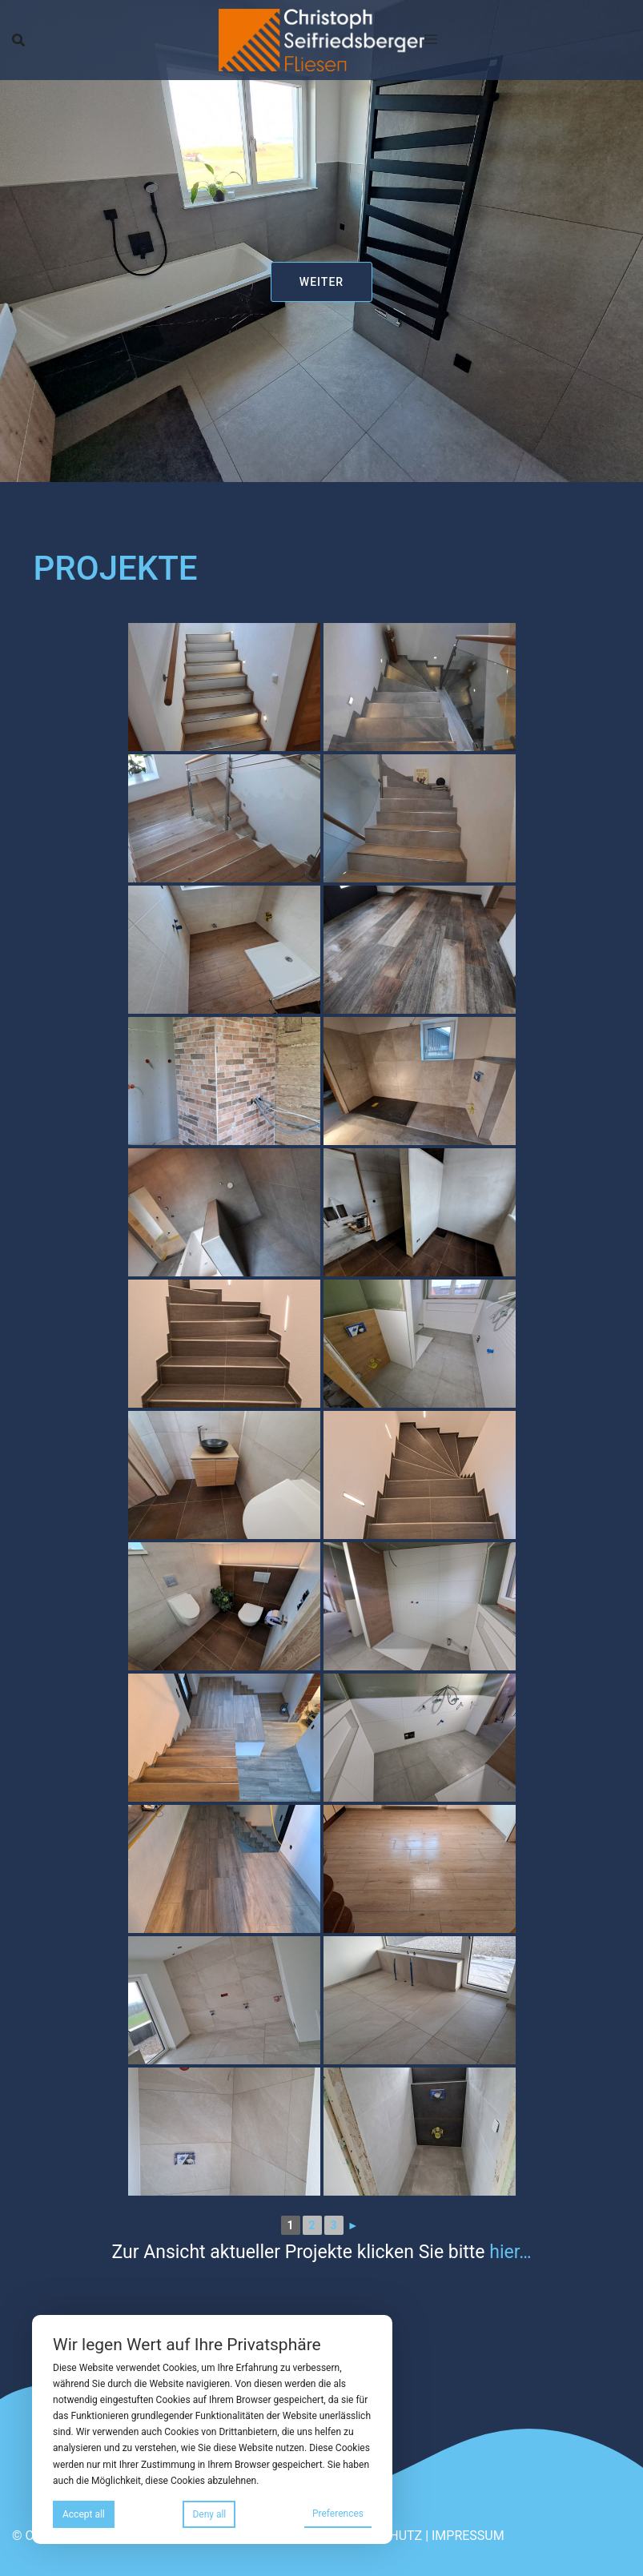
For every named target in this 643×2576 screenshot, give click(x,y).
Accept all (83, 2514)
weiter (321, 281)
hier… (510, 2252)
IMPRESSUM (468, 2535)
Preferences (338, 2513)
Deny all (209, 2514)
